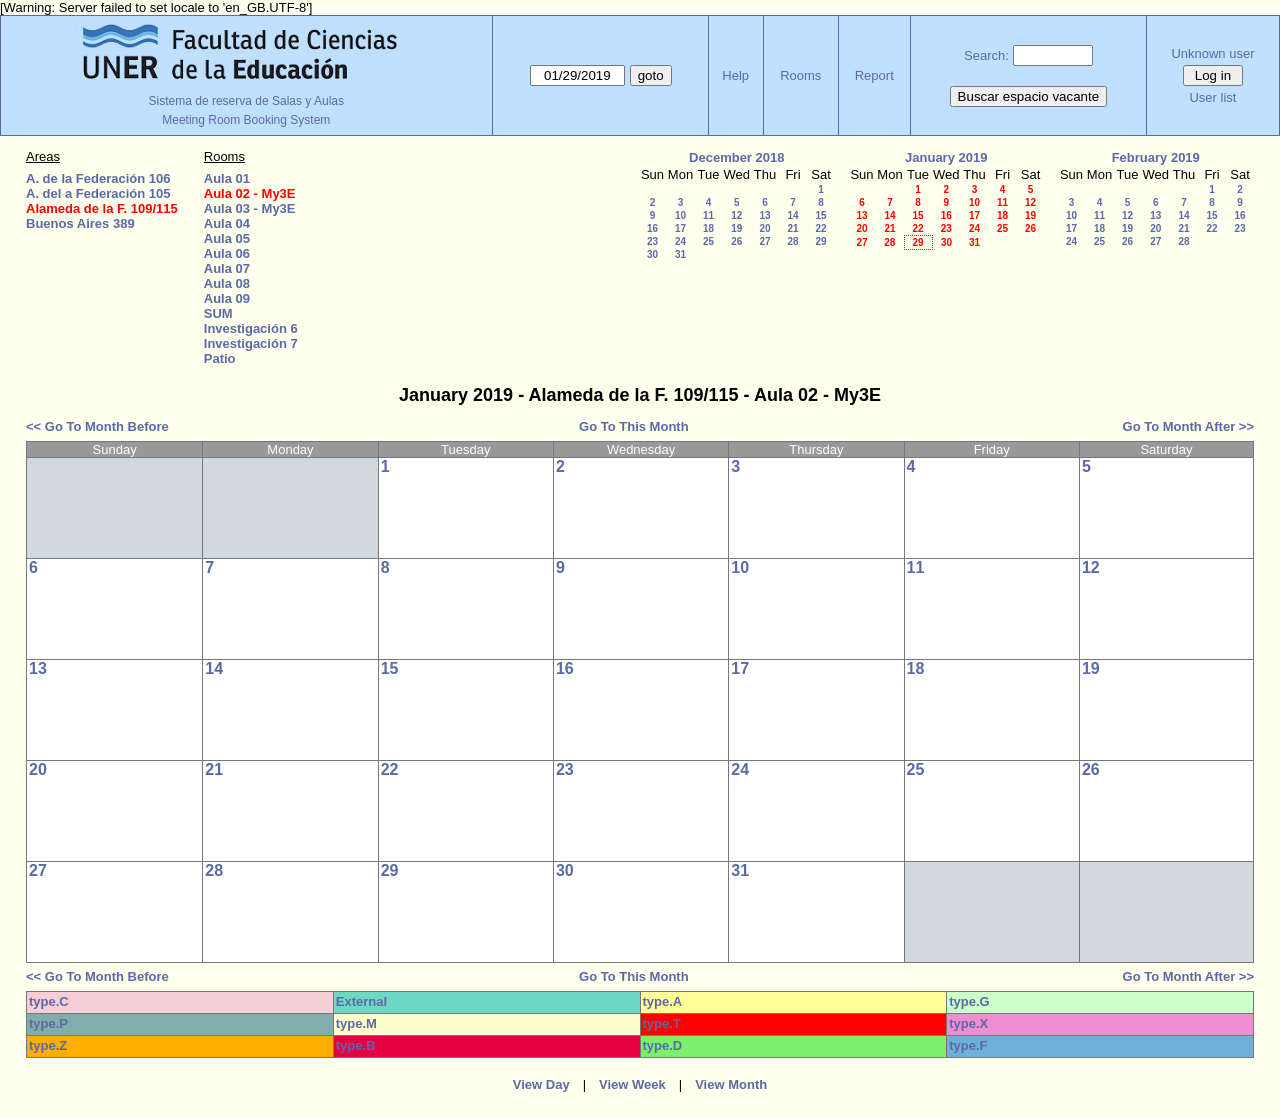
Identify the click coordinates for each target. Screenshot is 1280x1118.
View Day (541, 1084)
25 (708, 241)
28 (792, 241)
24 (680, 241)
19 (736, 228)
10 (680, 215)
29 (820, 241)
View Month (731, 1084)
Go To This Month (634, 426)
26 (736, 241)
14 (792, 215)
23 (652, 241)
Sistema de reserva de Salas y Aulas (246, 101)
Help (735, 75)
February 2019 (1156, 157)
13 (764, 215)
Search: (986, 55)
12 (736, 215)
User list (1212, 97)
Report (874, 75)
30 (652, 254)
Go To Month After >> (1188, 426)
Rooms (800, 75)
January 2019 (946, 157)
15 (820, 215)
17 (680, 228)
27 (764, 241)
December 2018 (736, 157)
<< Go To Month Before (97, 426)
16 (652, 228)
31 (680, 254)
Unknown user (1212, 53)
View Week (632, 1084)
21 (792, 228)
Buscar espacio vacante (1029, 96)
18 (708, 228)
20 (764, 228)
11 (708, 215)
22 (820, 228)
